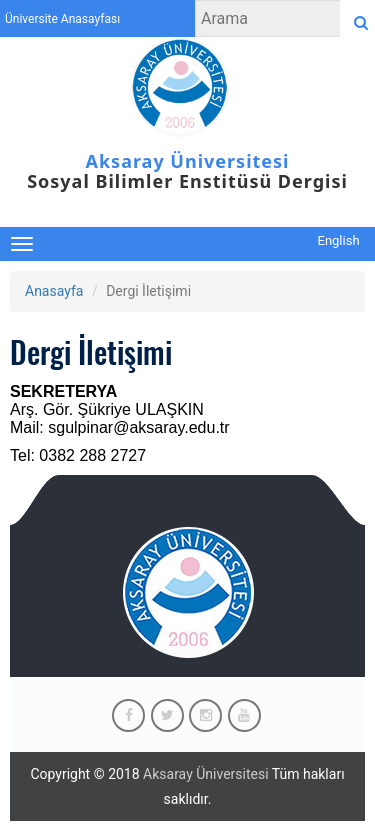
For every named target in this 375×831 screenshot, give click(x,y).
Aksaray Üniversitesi (206, 774)
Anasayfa (54, 291)
